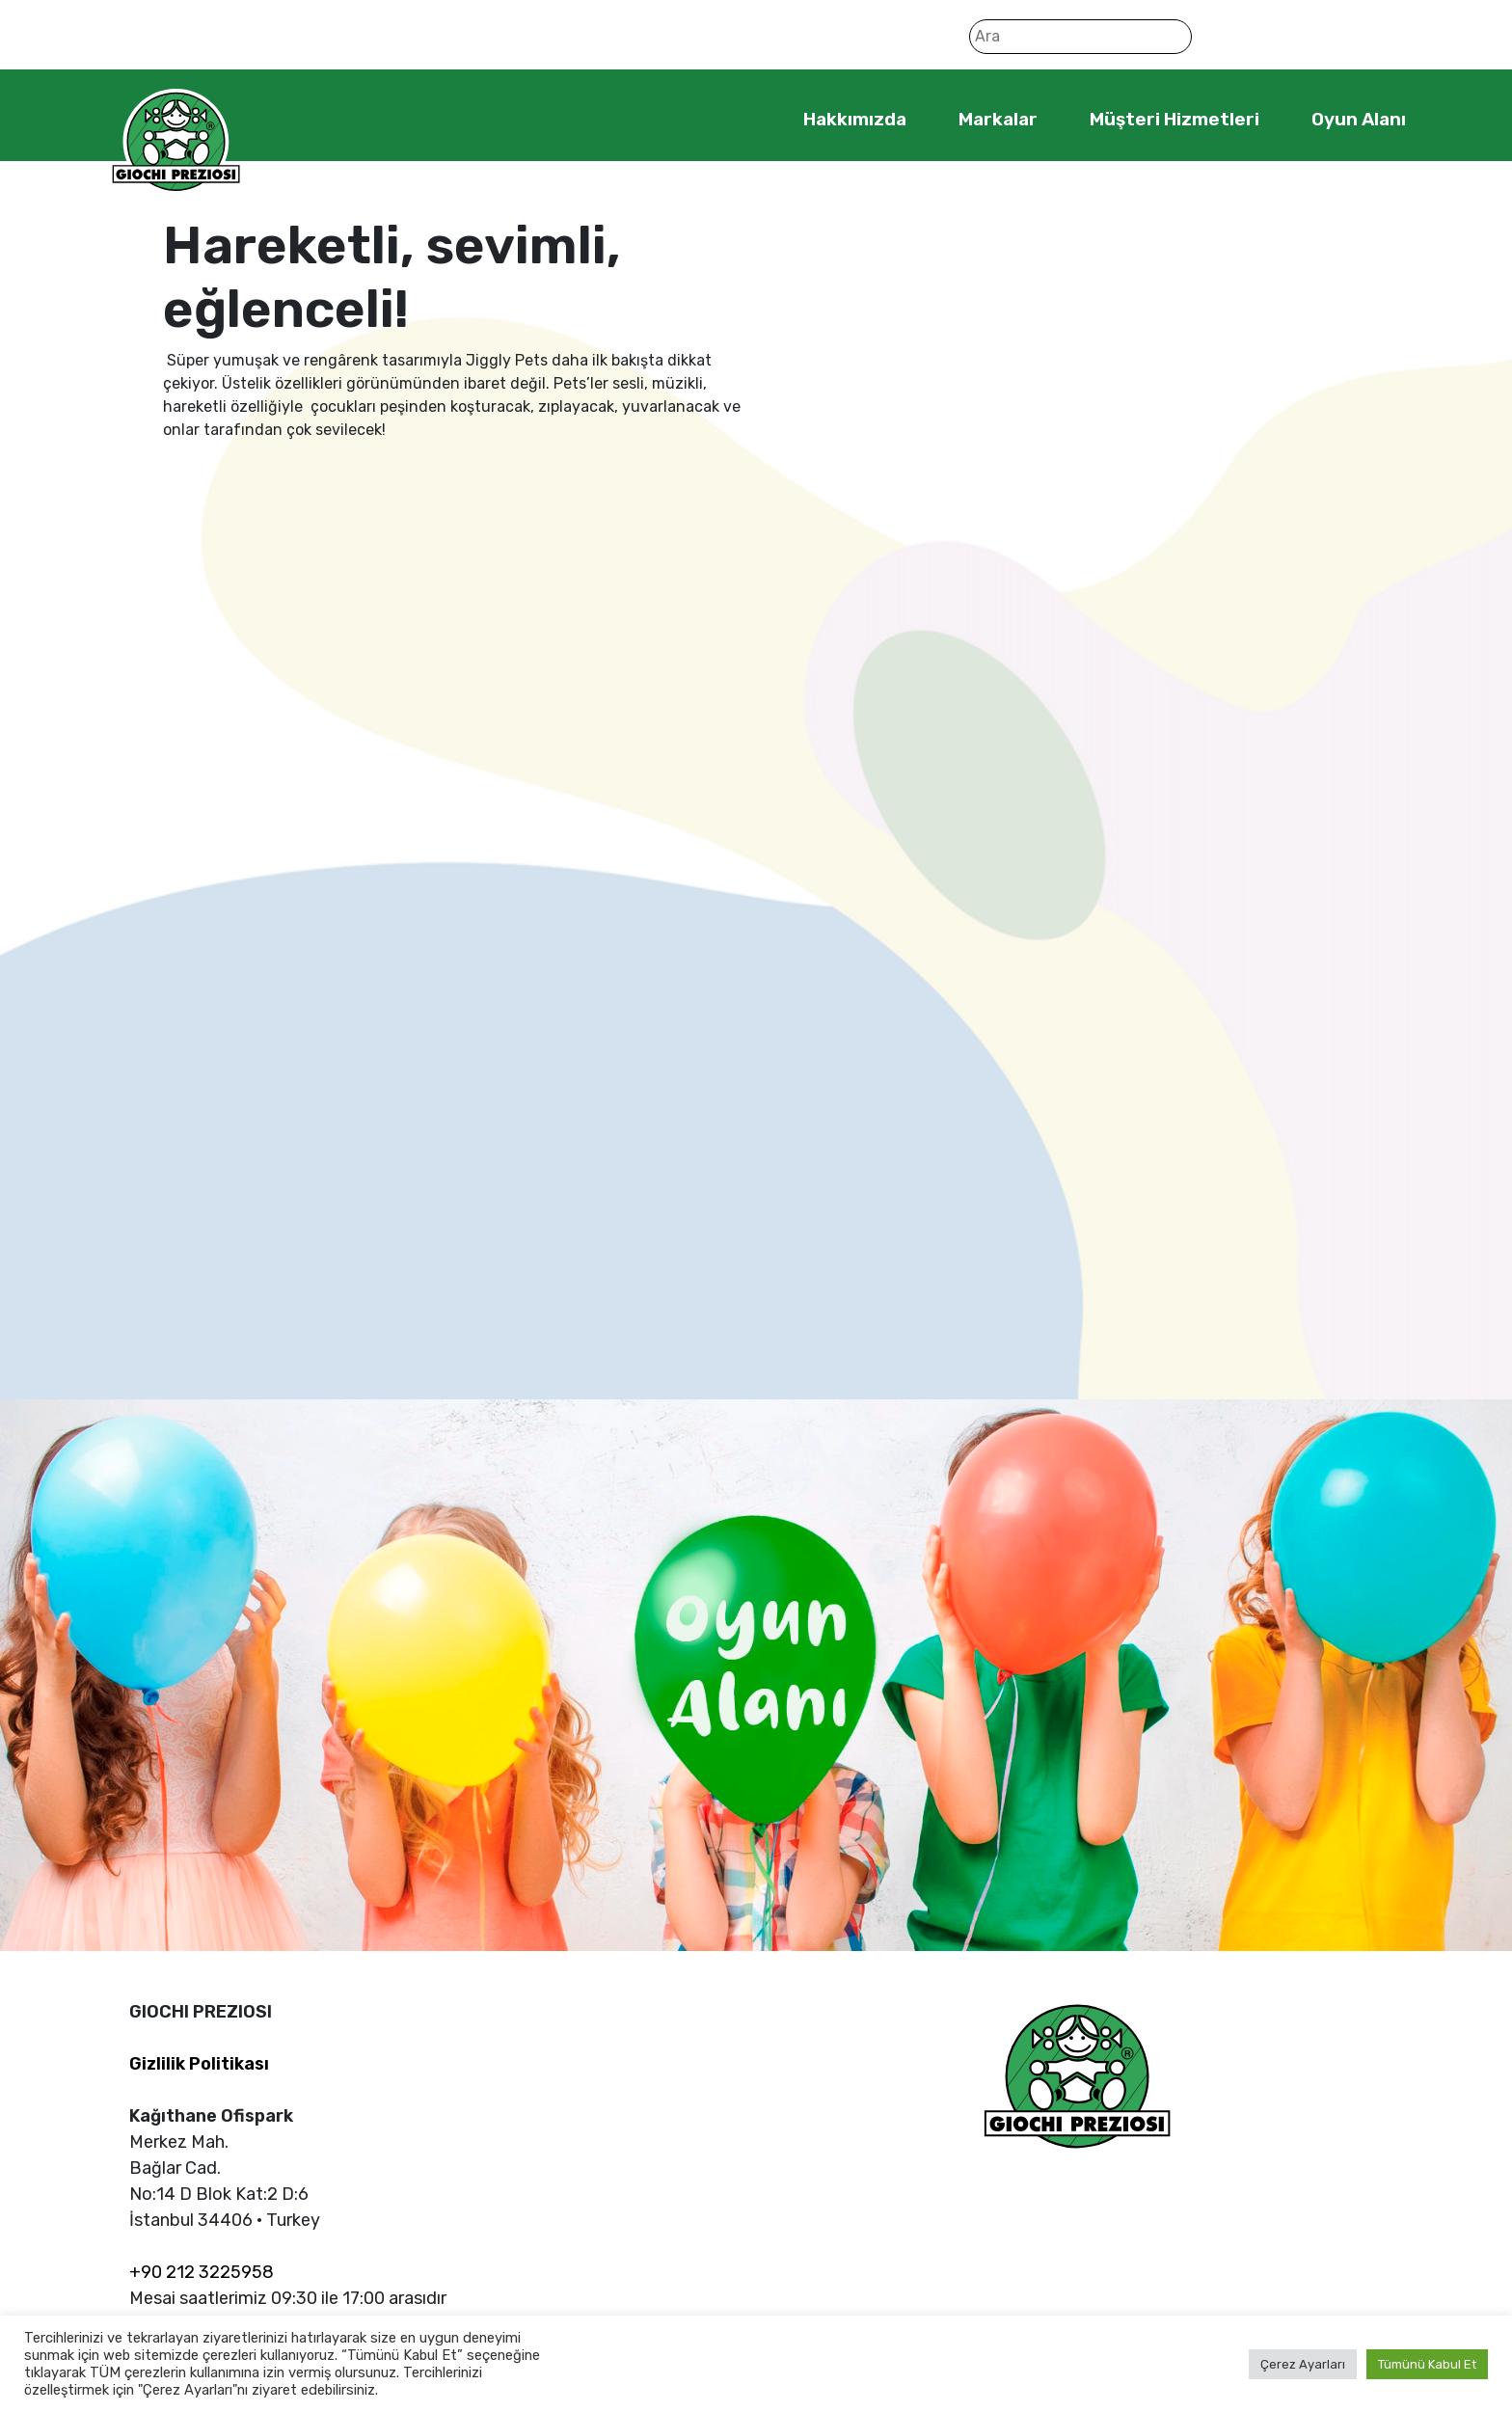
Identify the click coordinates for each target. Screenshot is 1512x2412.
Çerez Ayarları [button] (1302, 2364)
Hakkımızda (854, 119)
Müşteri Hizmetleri (1174, 119)
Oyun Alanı (1358, 119)
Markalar (998, 119)
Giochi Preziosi (176, 142)
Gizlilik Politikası (199, 2063)
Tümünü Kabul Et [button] (1427, 2364)
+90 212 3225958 (201, 2272)
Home (744, 118)
